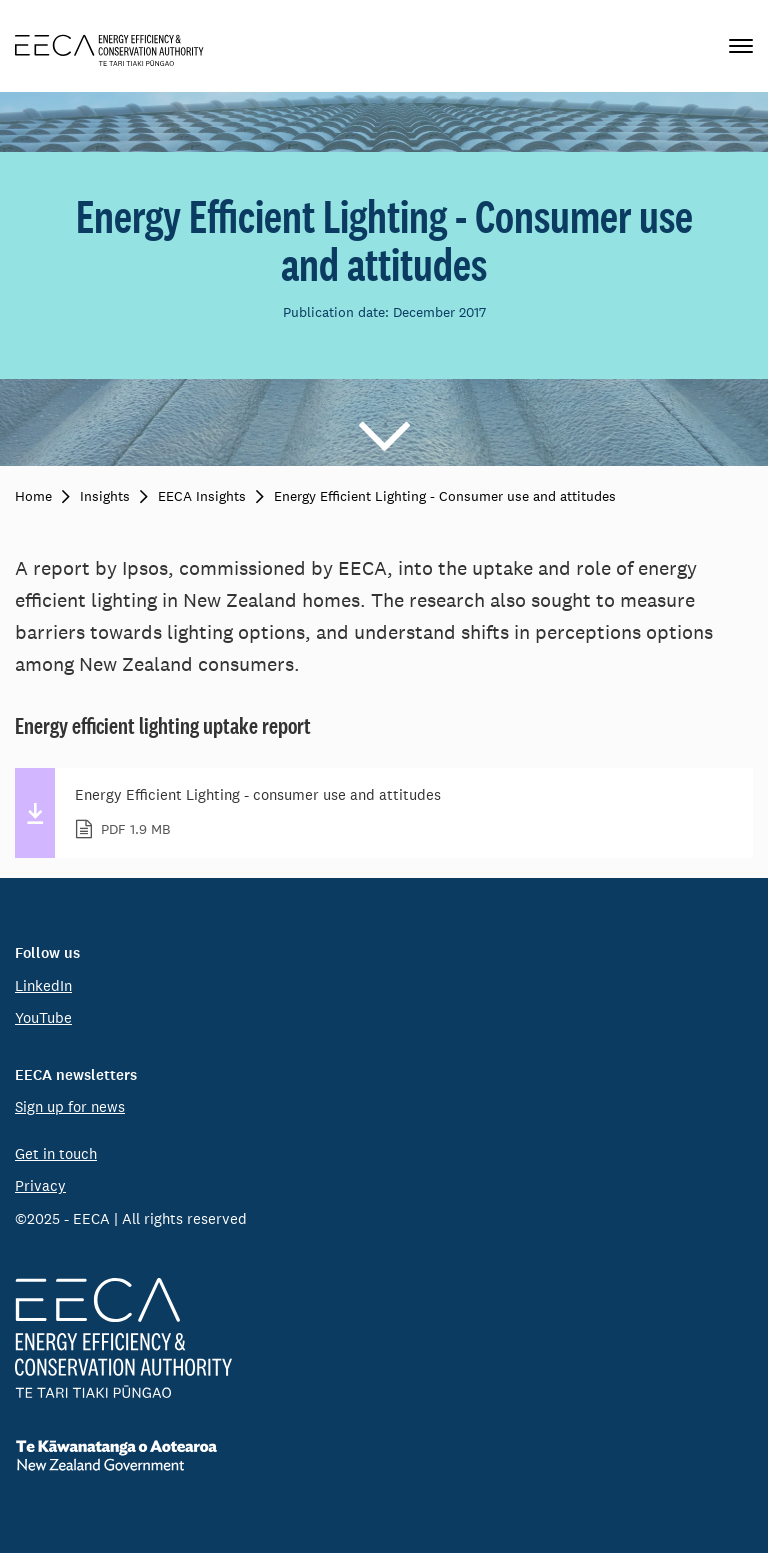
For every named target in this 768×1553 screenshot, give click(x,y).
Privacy (40, 1185)
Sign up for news (70, 1106)
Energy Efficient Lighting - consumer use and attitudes (402, 813)
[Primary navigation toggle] (741, 46)
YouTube (43, 1017)
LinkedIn (43, 985)
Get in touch (56, 1153)
